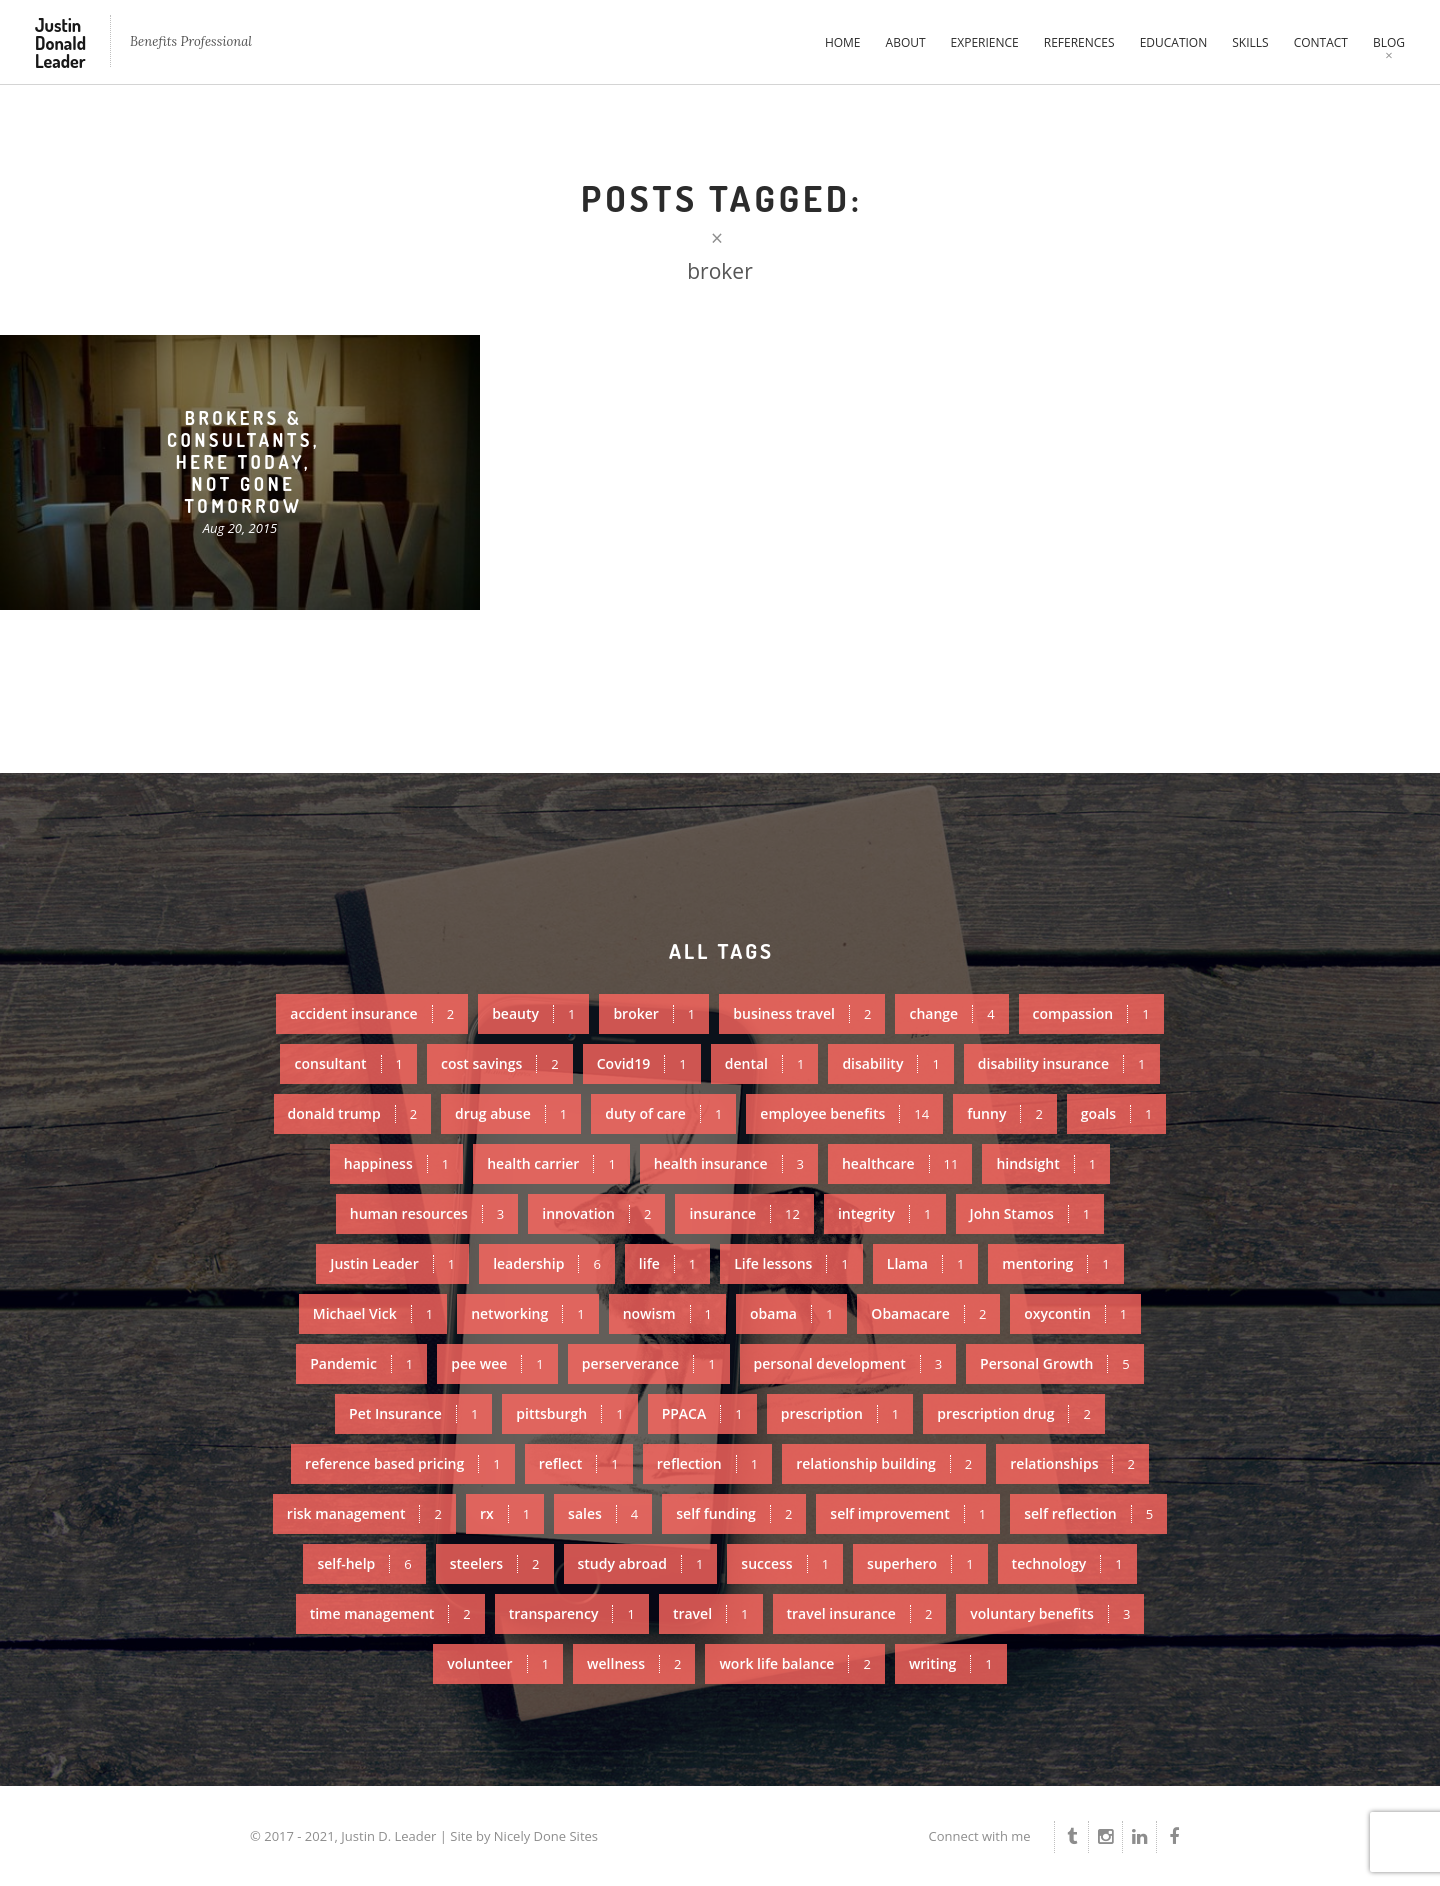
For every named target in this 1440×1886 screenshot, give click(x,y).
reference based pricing (403, 1463)
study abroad (641, 1563)
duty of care (663, 1113)
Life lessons (791, 1263)
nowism (667, 1313)
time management (390, 1613)
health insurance (729, 1163)
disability (890, 1063)
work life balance (794, 1663)
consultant (348, 1063)
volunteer (498, 1663)
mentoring (1055, 1263)
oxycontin (1075, 1313)
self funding (734, 1513)
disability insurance (1062, 1063)
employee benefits (844, 1113)
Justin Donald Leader (60, 43)
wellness (634, 1663)
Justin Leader (392, 1263)
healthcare (900, 1163)
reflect (579, 1463)
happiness (396, 1163)
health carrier (551, 1163)
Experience (985, 42)
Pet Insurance (413, 1413)
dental (765, 1063)
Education (1174, 42)
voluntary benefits (1050, 1613)
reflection (707, 1463)
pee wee (497, 1363)
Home (843, 42)
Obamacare (928, 1313)
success (785, 1563)
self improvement (908, 1513)
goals (1117, 1113)
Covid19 (642, 1063)
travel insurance (860, 1613)
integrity (885, 1213)
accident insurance (372, 1013)
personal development (848, 1363)
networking (528, 1313)
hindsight (1046, 1163)
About (906, 42)
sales (603, 1513)
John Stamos (1030, 1213)
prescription (840, 1413)
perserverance (649, 1363)
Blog (1389, 42)
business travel (802, 1013)
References (1079, 42)
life (667, 1263)
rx (505, 1513)
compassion (1091, 1013)
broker (654, 1013)
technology (1067, 1563)
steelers (495, 1563)
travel (711, 1613)
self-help (364, 1563)
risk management (364, 1513)
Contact (1321, 42)
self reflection (1088, 1513)
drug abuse (511, 1113)
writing (951, 1663)
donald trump (353, 1113)
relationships (1072, 1463)
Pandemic (361, 1363)
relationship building (884, 1463)
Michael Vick (373, 1313)
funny (1005, 1113)
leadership (547, 1263)
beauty (533, 1013)
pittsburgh (569, 1413)
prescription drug (1014, 1413)
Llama (926, 1263)
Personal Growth (1055, 1363)
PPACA (702, 1413)
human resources (427, 1213)
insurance (744, 1213)
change (951, 1013)
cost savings (500, 1063)
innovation (596, 1213)
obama (791, 1313)
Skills (1250, 42)
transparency (572, 1613)
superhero (920, 1563)
